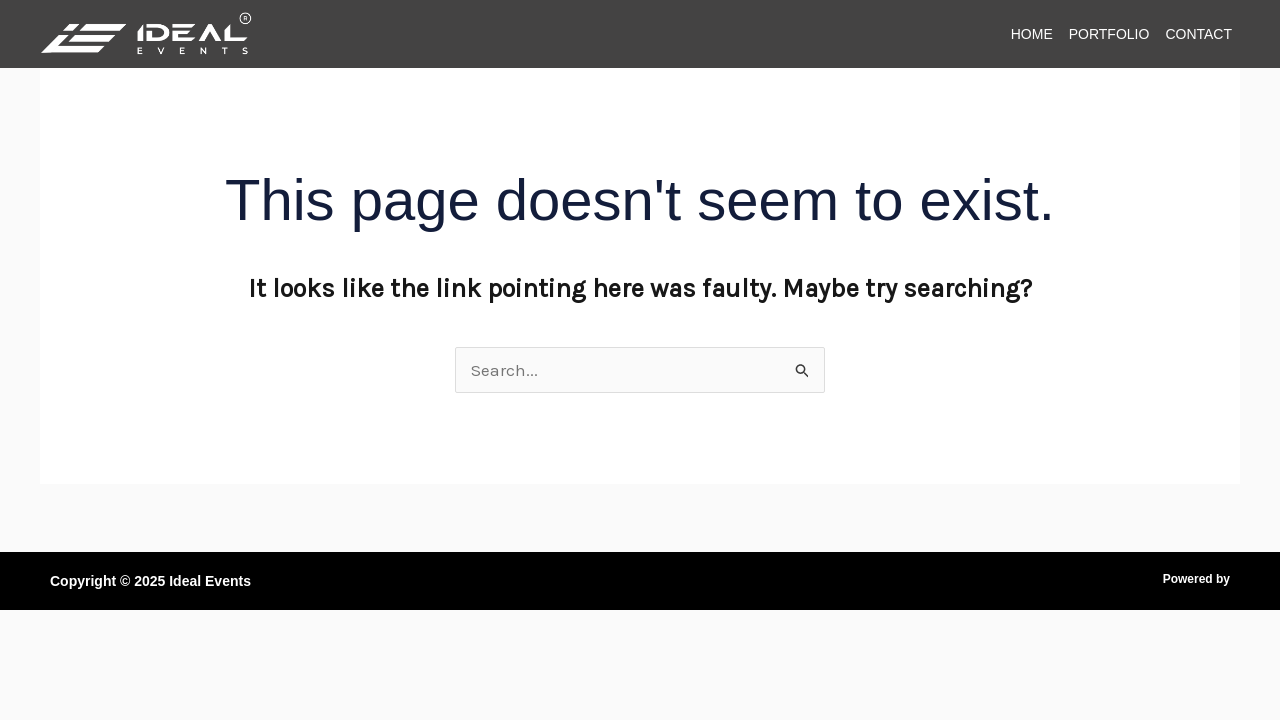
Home (1032, 34)
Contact (1198, 34)
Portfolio (1109, 34)
